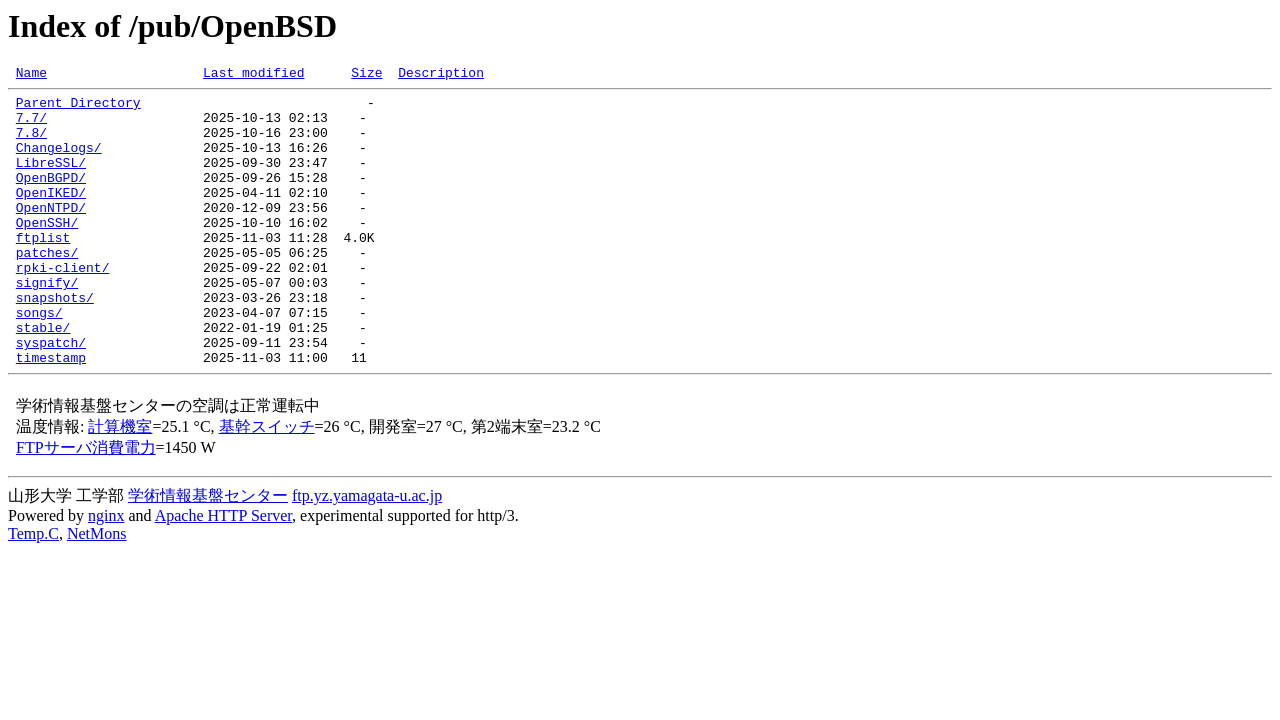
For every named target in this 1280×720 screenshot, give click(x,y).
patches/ (47, 288)
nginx (106, 572)
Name (31, 75)
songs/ (39, 360)
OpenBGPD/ (51, 198)
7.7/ (31, 126)
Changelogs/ (59, 162)
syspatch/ (51, 396)
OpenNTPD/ (51, 234)
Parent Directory (78, 108)
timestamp (51, 414)
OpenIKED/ (51, 216)
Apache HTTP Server (223, 572)
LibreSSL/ (51, 180)
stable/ (43, 378)
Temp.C (33, 590)
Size (366, 75)
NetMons (97, 590)
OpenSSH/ (47, 252)
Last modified (253, 75)
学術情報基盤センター (208, 552)
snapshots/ (55, 342)
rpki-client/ (63, 306)
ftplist (43, 270)
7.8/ (31, 144)
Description (441, 75)
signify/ (47, 324)
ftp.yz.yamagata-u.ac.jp (367, 552)
